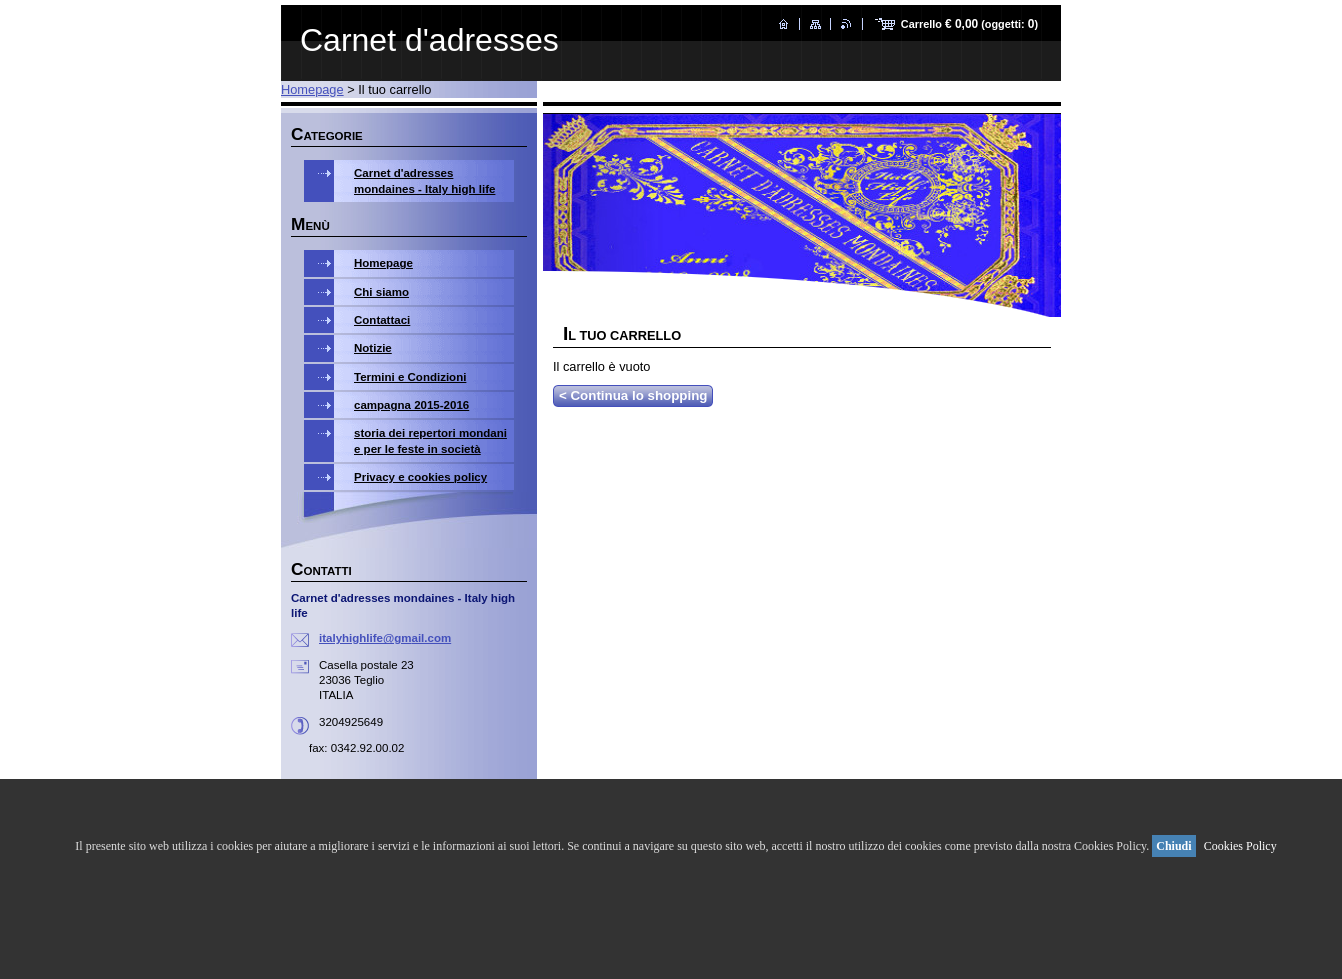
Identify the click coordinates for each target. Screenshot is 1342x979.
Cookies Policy (1240, 846)
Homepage (312, 89)
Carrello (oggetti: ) (969, 24)
